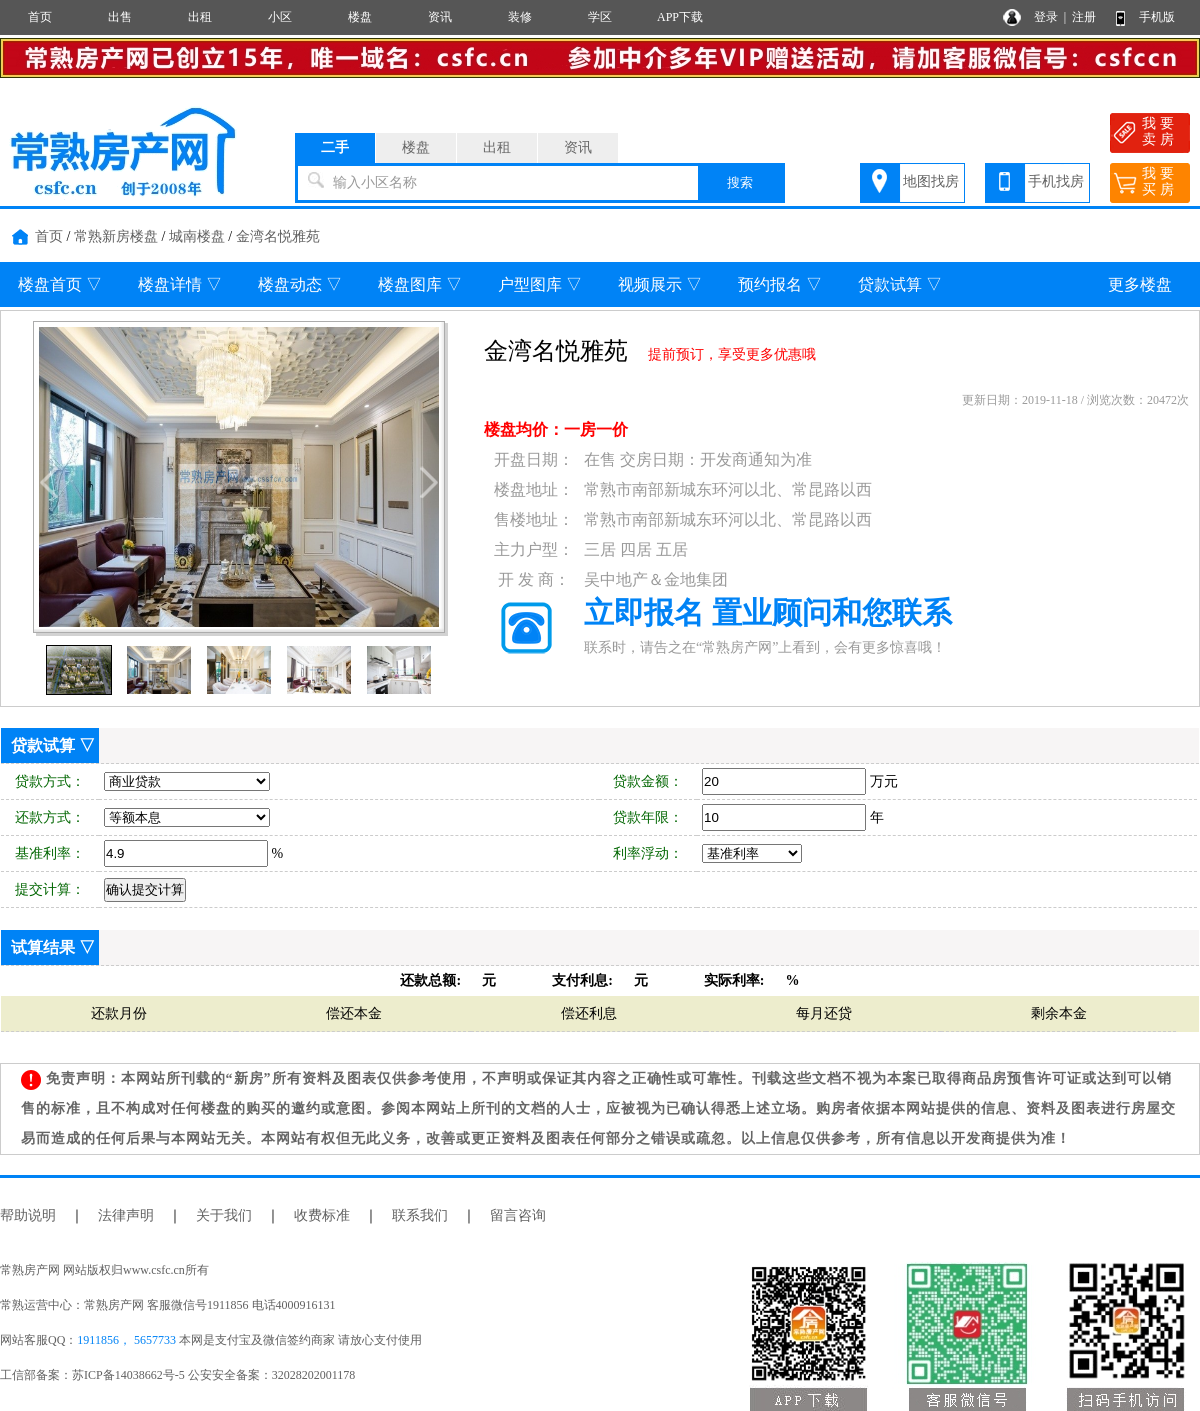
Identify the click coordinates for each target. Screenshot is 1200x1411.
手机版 (1157, 17)
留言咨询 (518, 1215)
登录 (1046, 17)
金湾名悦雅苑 (278, 236)
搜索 (740, 182)
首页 (40, 17)
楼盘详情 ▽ (180, 284)
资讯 (440, 17)
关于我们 (224, 1215)
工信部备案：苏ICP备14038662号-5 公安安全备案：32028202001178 (177, 1375)
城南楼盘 (197, 236)
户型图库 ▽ (540, 284)
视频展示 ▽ (660, 284)
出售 (120, 17)
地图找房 (931, 181)
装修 (520, 17)
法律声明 (126, 1215)
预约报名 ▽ (780, 284)
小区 (280, 17)
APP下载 (680, 17)
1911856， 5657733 (126, 1340)
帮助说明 (28, 1215)
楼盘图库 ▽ (420, 284)
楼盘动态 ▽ (300, 284)
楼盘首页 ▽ (60, 284)
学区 (600, 17)
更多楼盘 (1140, 284)
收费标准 (322, 1215)
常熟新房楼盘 (116, 236)
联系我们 (420, 1215)
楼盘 (360, 17)
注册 (1084, 17)
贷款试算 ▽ (900, 284)
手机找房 (1056, 181)
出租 (200, 17)
